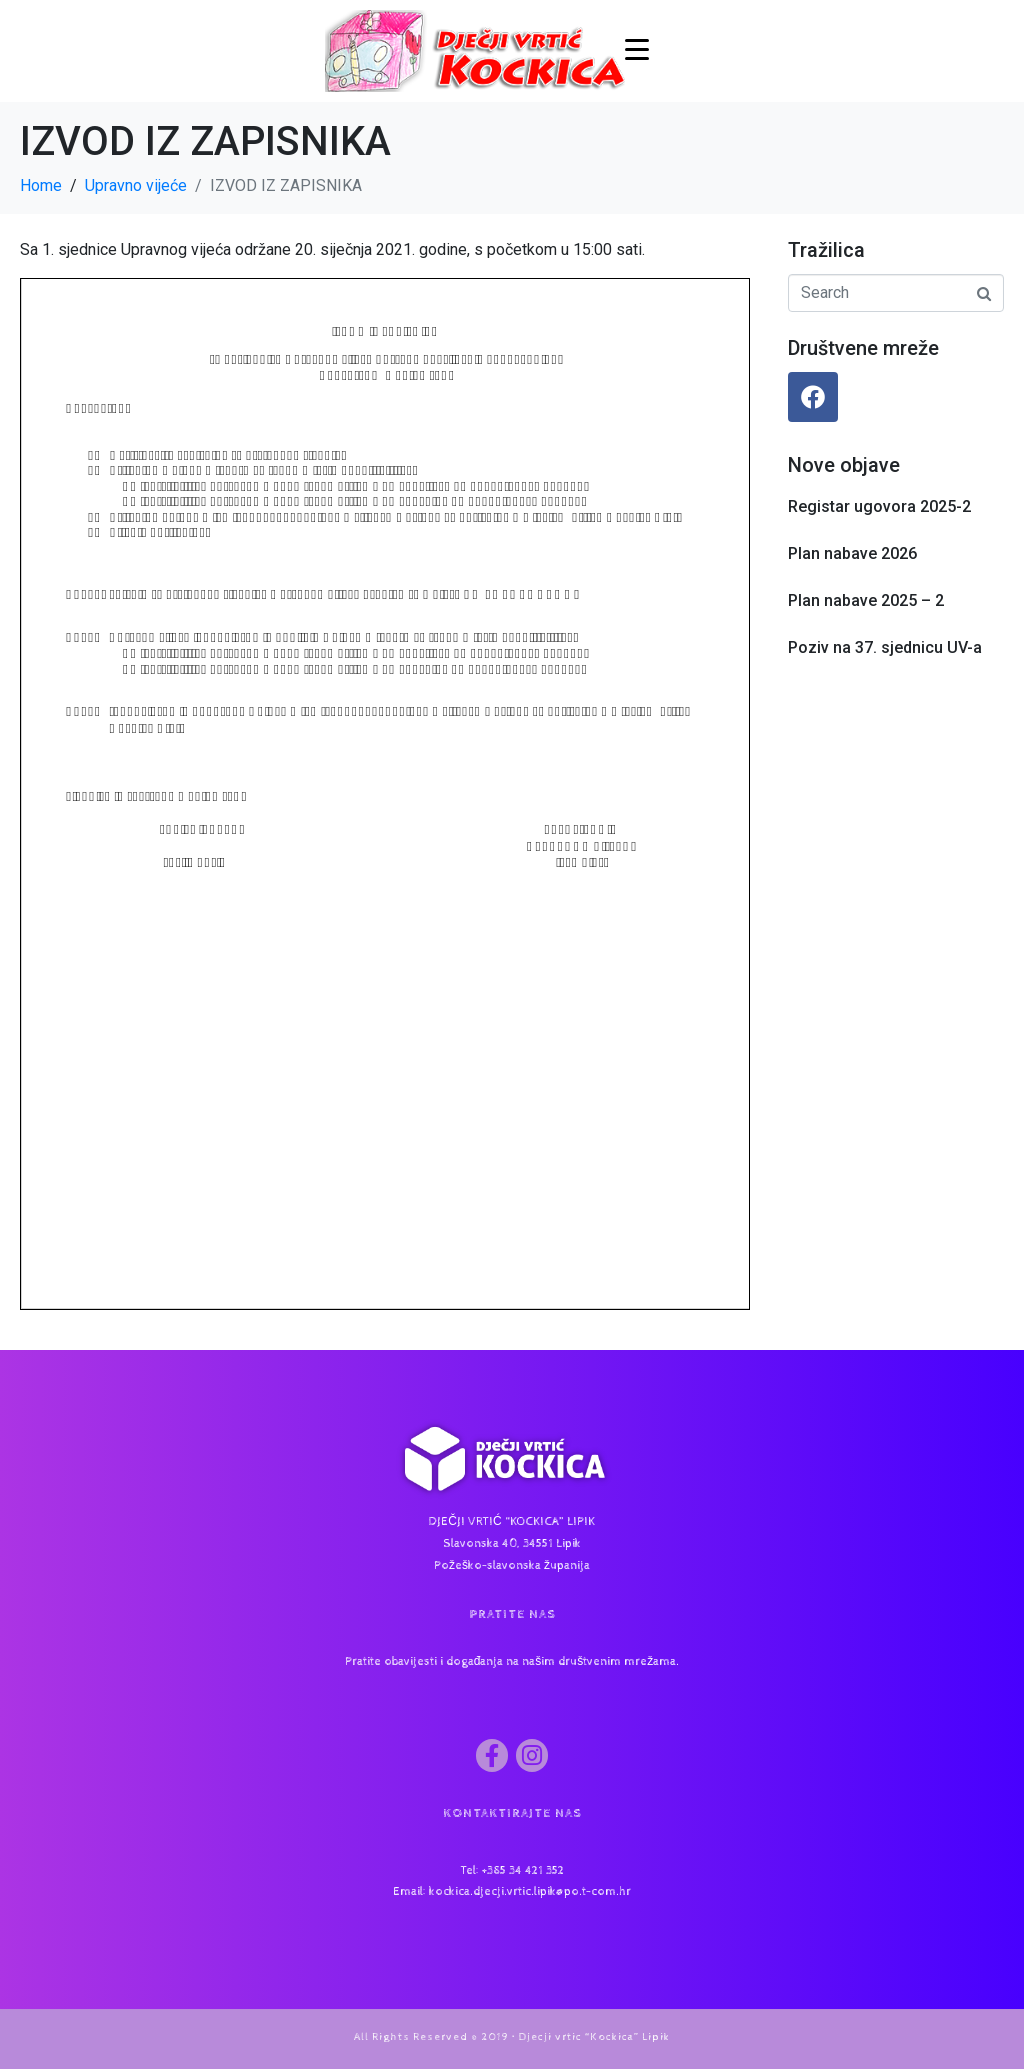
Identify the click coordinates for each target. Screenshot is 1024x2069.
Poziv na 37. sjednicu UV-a (885, 647)
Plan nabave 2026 (852, 553)
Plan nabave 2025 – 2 (866, 600)
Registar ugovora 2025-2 (879, 506)
